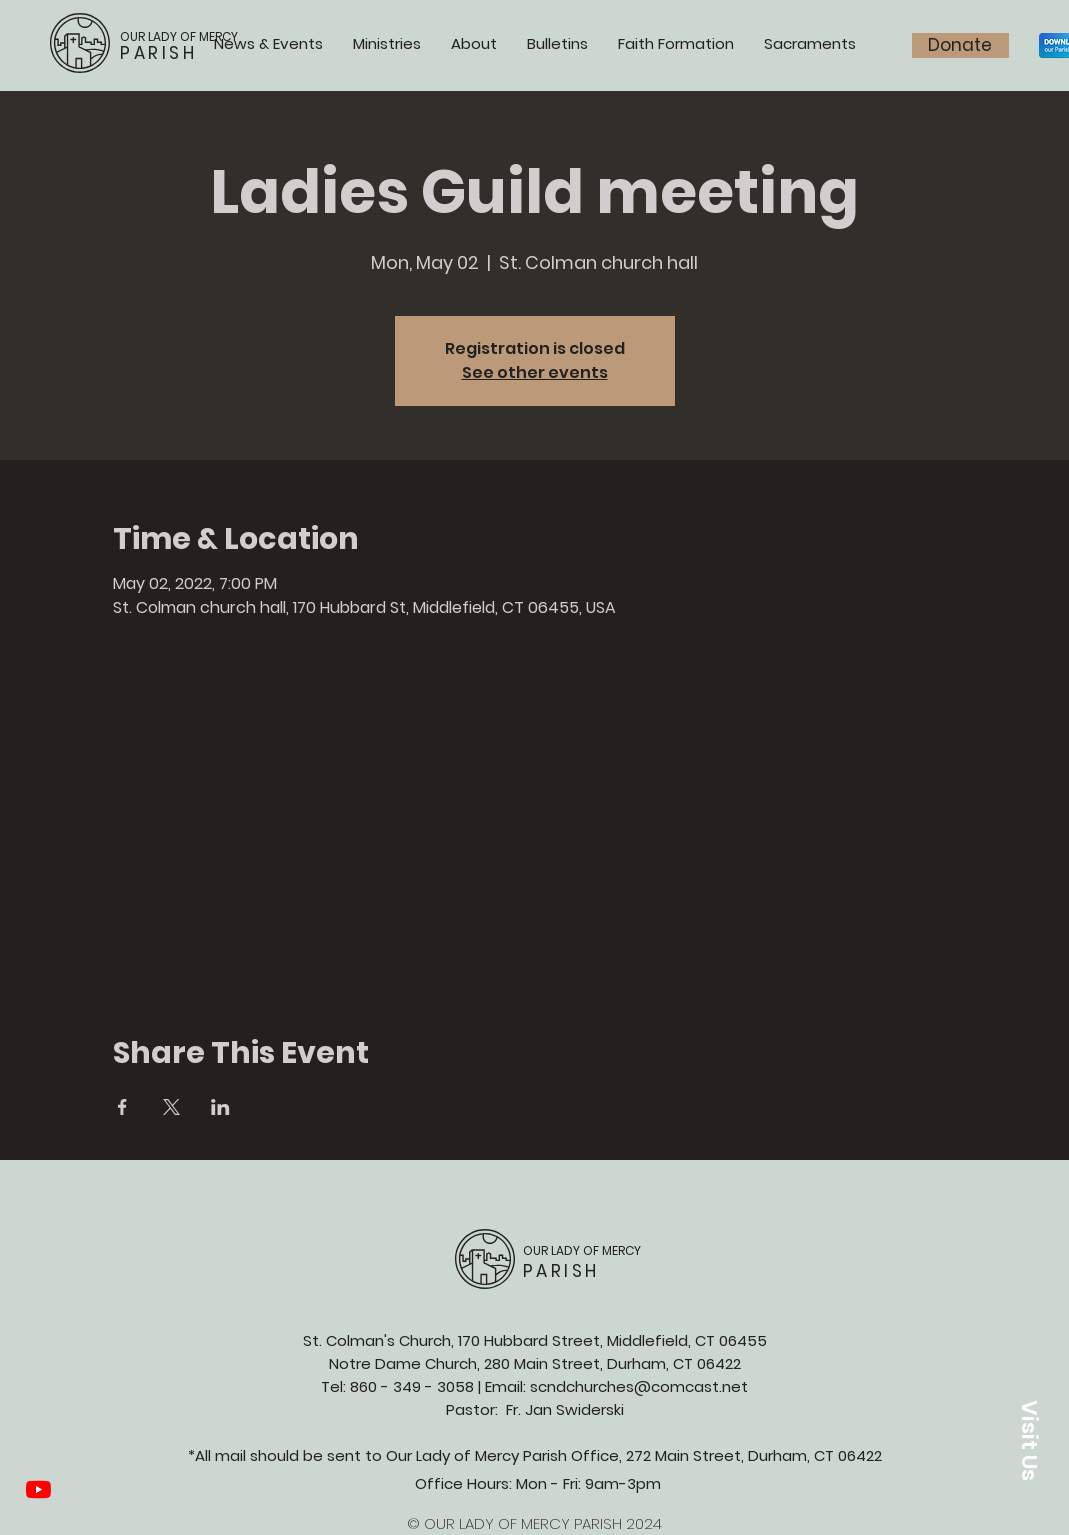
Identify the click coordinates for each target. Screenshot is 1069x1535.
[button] (1029, 1440)
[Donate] (960, 45)
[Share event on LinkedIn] (220, 1107)
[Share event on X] (171, 1107)
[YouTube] (38, 1489)
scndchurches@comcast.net (639, 1386)
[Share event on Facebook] (122, 1107)
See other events (535, 372)
